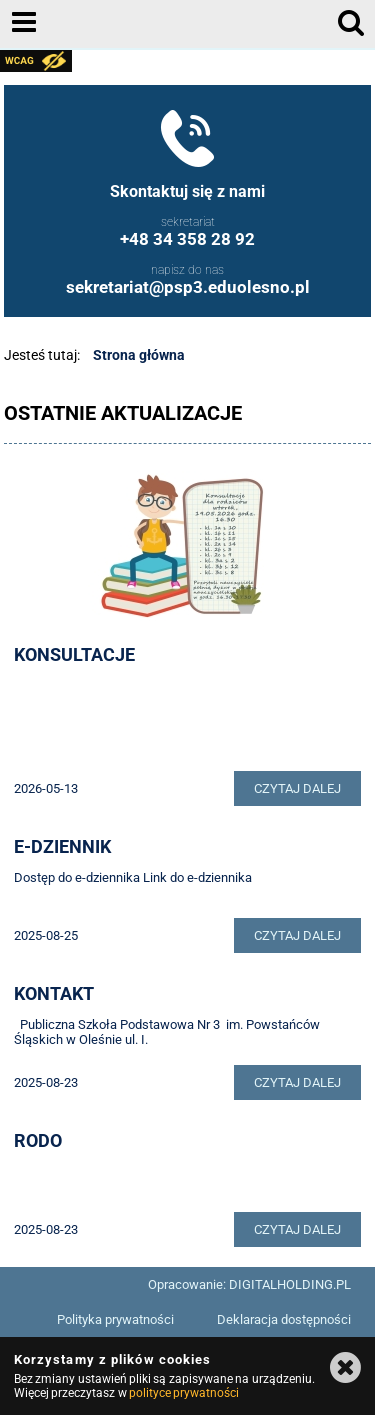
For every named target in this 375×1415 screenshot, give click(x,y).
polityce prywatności (184, 1393)
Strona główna (139, 355)
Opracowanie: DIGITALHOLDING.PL (249, 1284)
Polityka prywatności (115, 1319)
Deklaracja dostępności (284, 1319)
